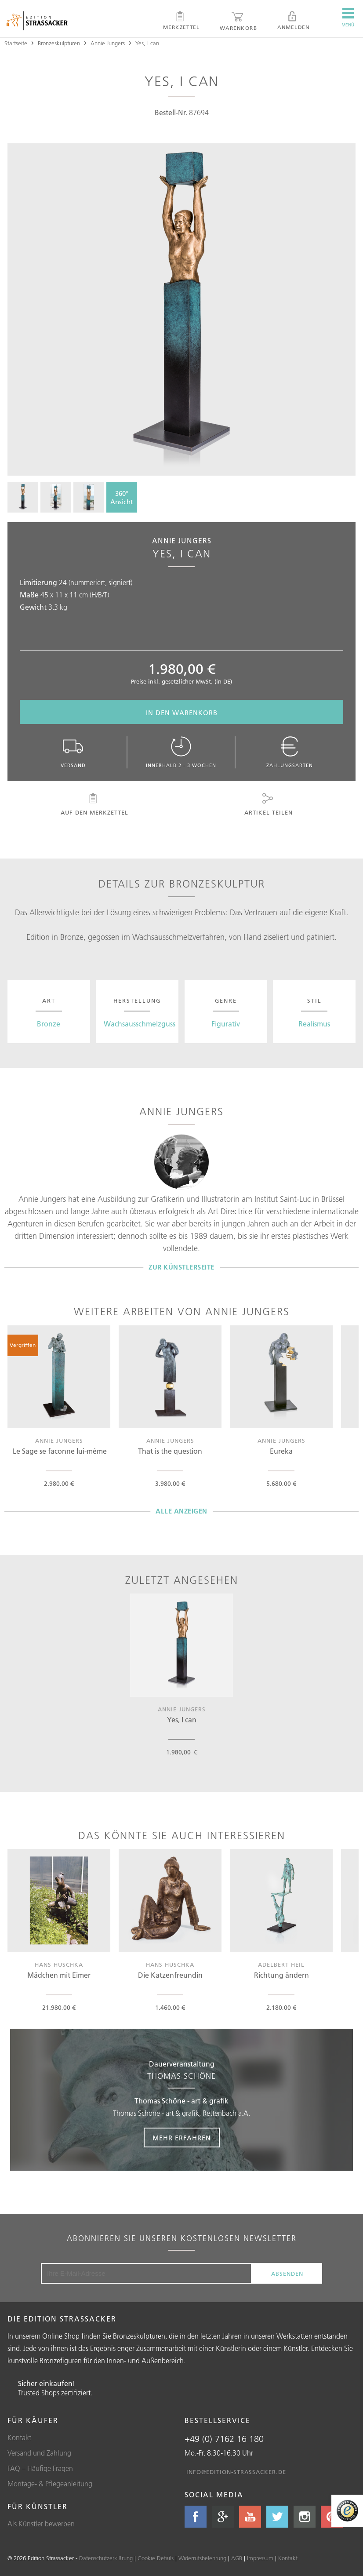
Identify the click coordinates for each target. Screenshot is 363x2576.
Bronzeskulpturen (59, 43)
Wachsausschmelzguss (139, 1023)
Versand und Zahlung (39, 2453)
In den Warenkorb (182, 713)
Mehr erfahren (181, 2138)
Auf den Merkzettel (93, 804)
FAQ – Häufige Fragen (40, 2468)
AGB (236, 2557)
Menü (347, 17)
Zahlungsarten (289, 752)
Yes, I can (147, 43)
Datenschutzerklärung (106, 2557)
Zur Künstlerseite (181, 1267)
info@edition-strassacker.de (236, 2471)
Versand (73, 752)
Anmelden (293, 20)
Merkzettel (181, 20)
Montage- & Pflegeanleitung (49, 2483)
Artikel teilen (267, 804)
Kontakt (19, 2437)
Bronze (48, 1023)
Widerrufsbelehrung (202, 2557)
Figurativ (225, 1023)
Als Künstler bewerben (41, 2523)
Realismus (314, 1023)
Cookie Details (156, 2557)
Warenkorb (238, 21)
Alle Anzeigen (181, 1511)
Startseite (15, 43)
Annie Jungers (108, 43)
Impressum (260, 2557)
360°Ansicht (121, 497)
